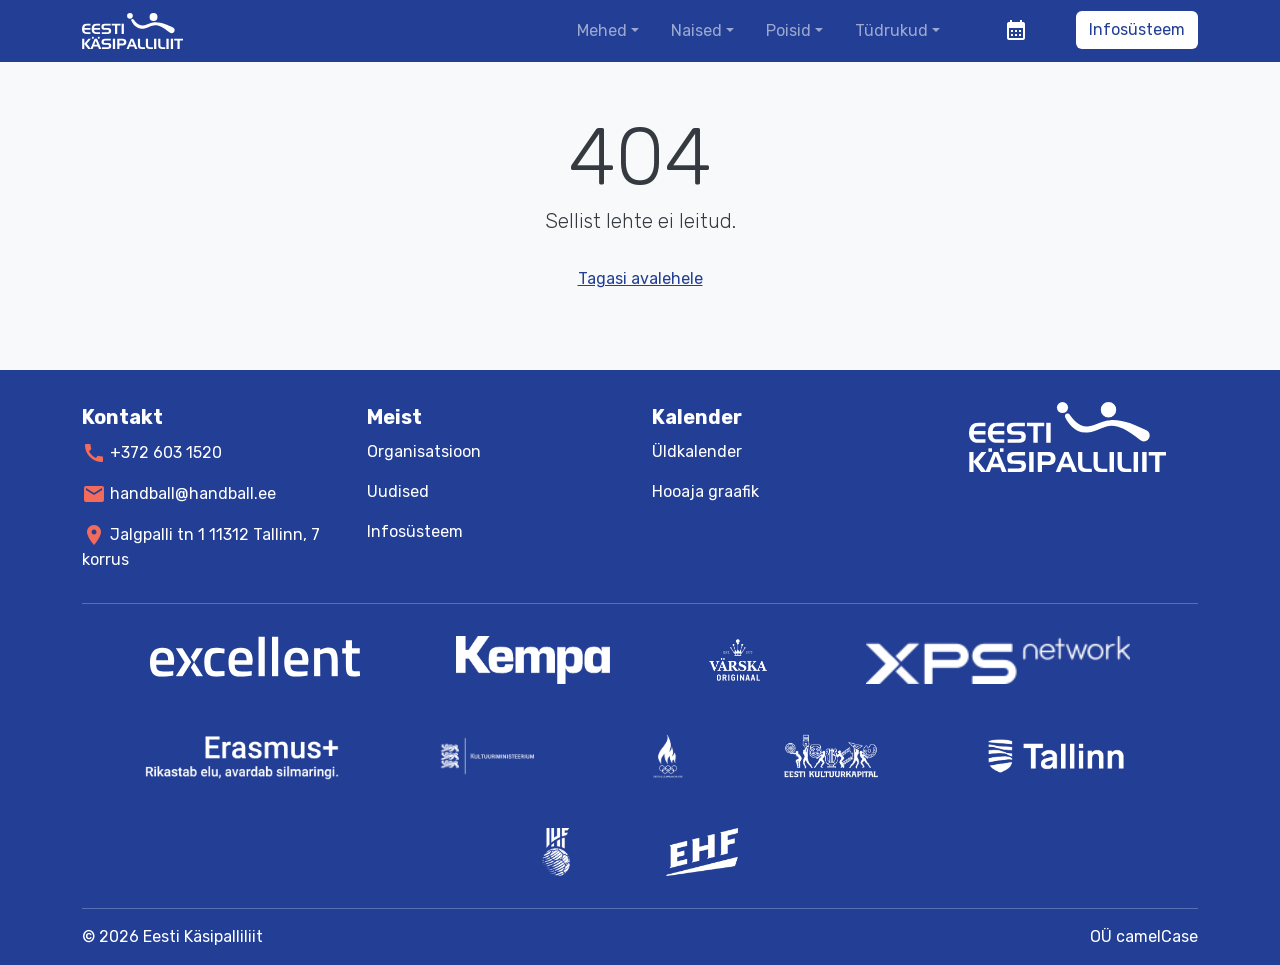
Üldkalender (697, 451)
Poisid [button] (788, 30)
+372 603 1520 (166, 452)
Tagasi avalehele (640, 278)
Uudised (398, 491)
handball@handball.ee (193, 493)
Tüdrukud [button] (891, 30)
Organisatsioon (424, 451)
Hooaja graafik (705, 491)
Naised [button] (696, 30)
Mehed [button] (602, 30)
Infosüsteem (1137, 29)
